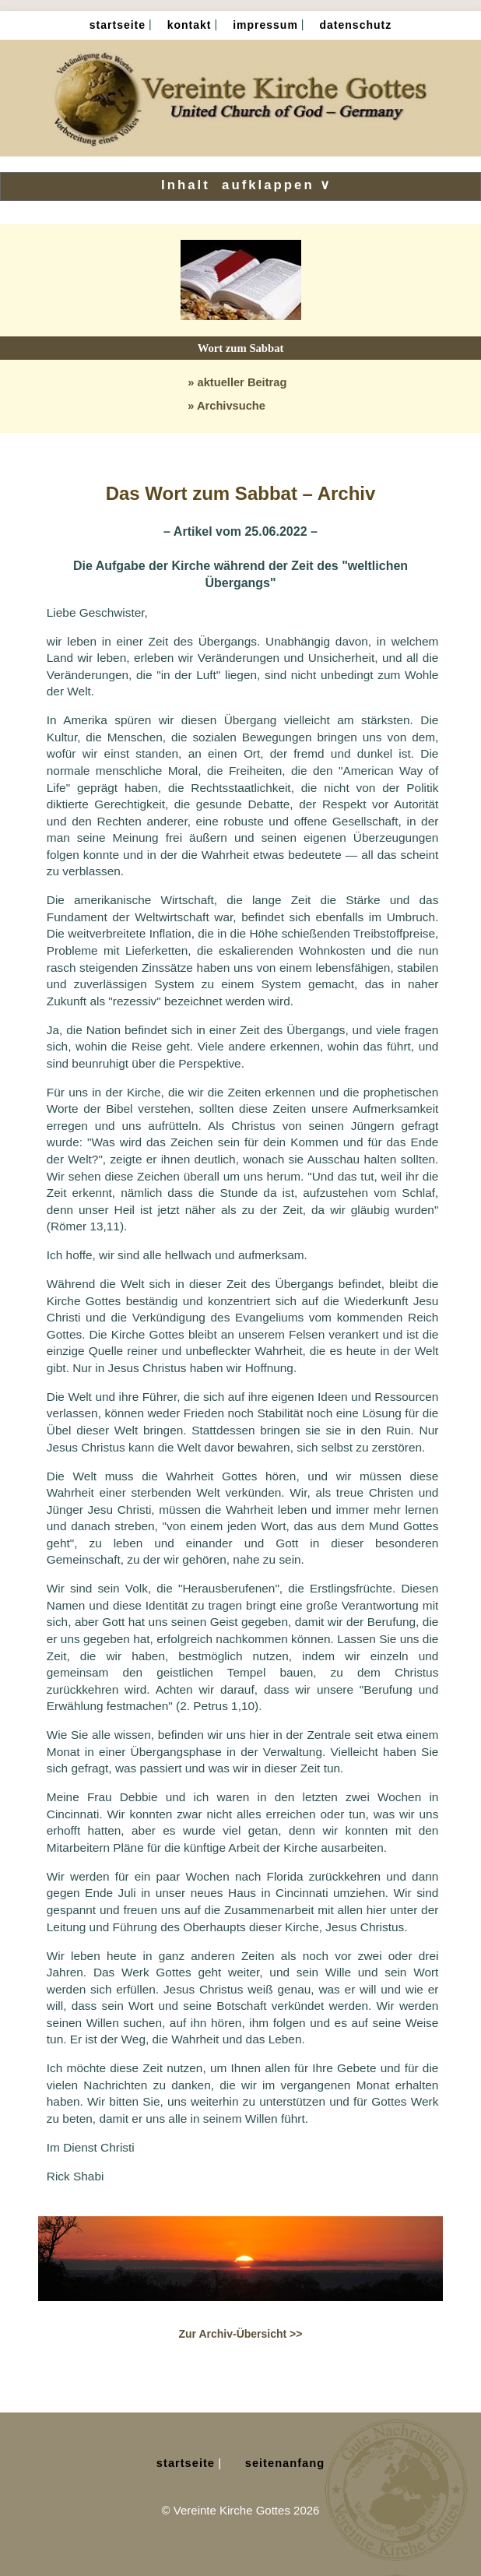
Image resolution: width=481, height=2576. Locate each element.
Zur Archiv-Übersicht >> (241, 2334)
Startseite (118, 25)
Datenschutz (356, 25)
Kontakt (189, 25)
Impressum (265, 25)
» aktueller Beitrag (237, 382)
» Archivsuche (226, 405)
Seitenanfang (285, 2463)
